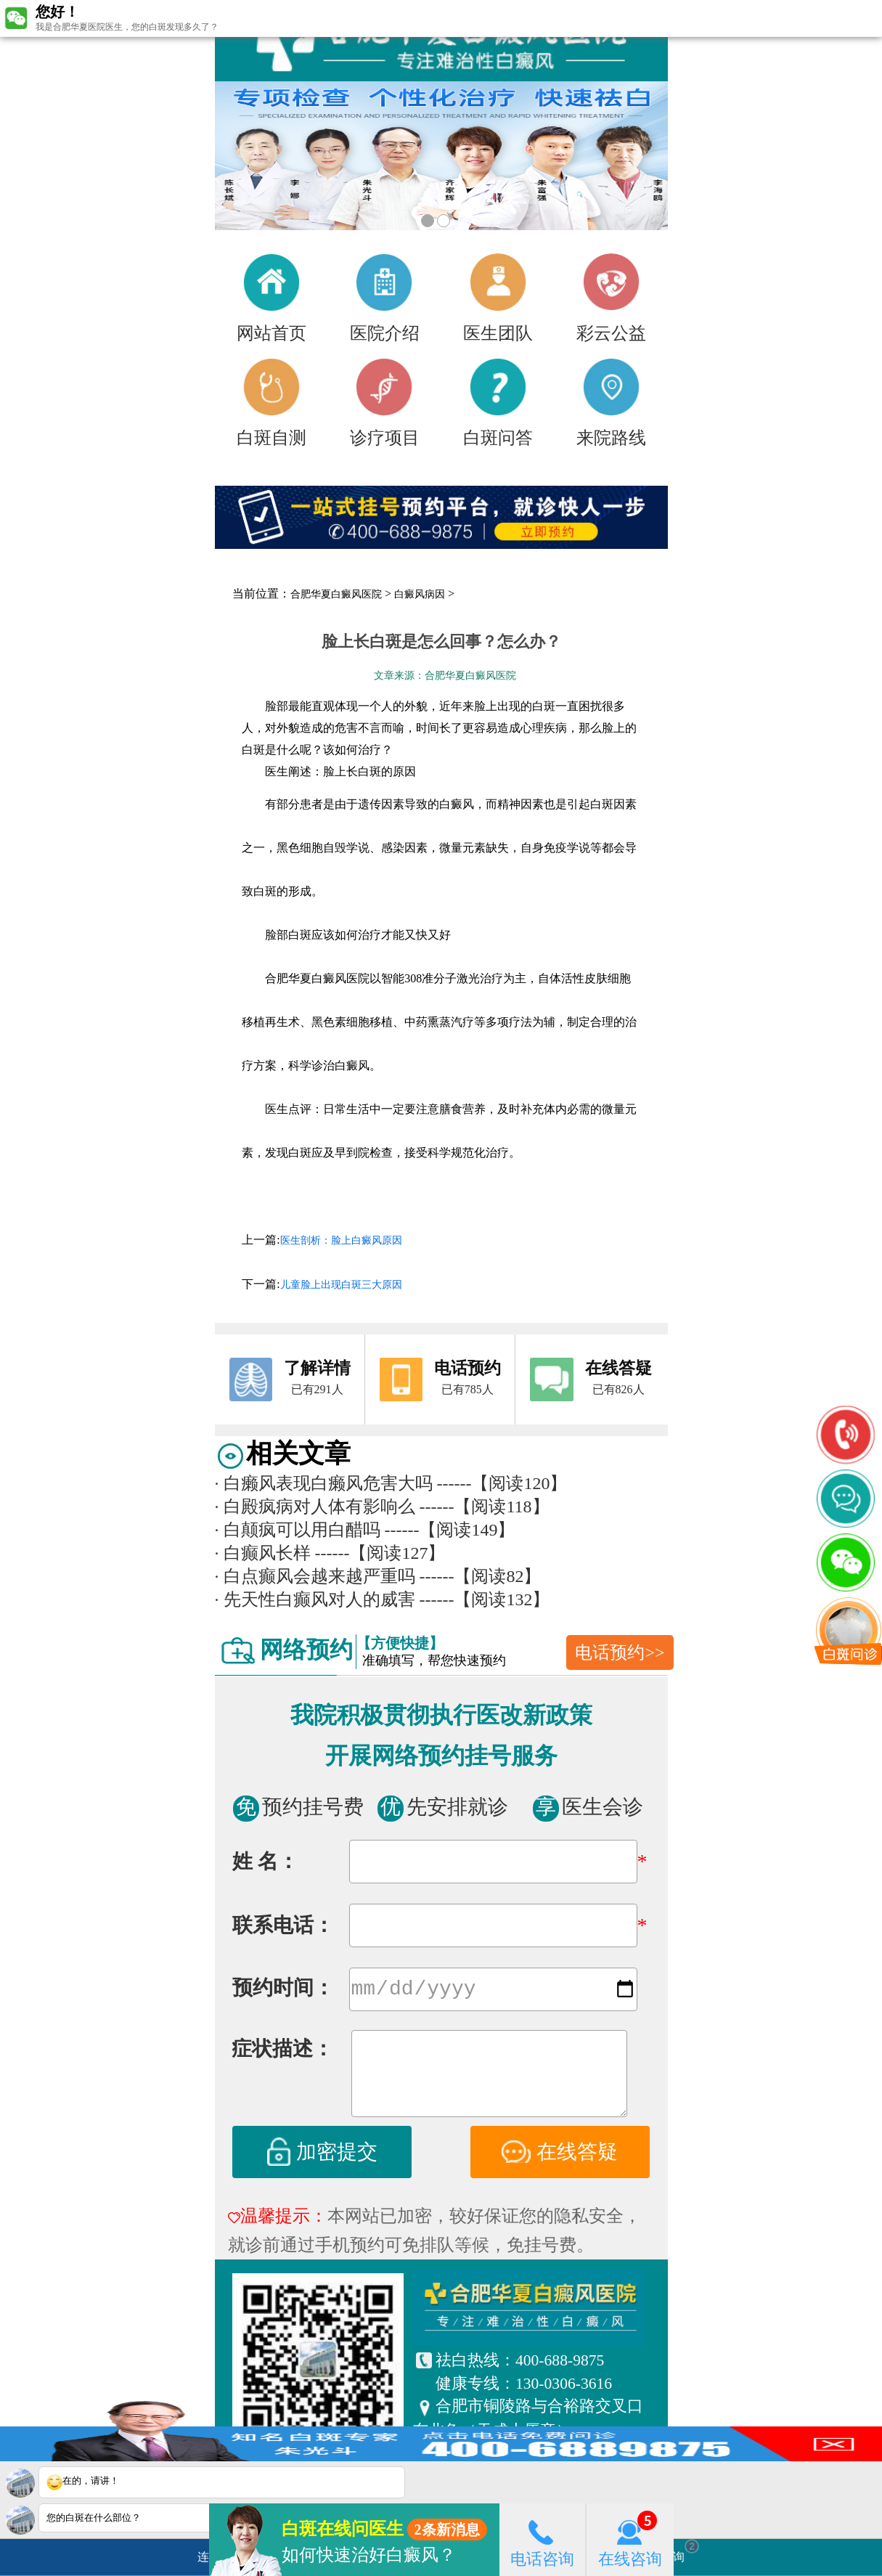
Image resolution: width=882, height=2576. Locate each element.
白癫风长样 (263, 1553)
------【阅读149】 (450, 1529)
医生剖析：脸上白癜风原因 (341, 1240)
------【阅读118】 (485, 1506)
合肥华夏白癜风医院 (336, 594)
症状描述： (282, 2051)
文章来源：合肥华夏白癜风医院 (445, 675)
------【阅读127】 (380, 1553)
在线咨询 (630, 2539)
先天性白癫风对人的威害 (315, 1599)
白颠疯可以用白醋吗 (297, 1529)
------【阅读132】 (485, 1599)
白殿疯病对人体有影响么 (315, 1506)
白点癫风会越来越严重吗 (315, 1576)
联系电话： (283, 1925)
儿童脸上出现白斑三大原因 (341, 1284)
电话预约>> (619, 1652)
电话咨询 (542, 2539)
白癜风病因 (419, 594)
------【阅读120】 (502, 1483)
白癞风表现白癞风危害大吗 (324, 1483)
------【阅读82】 (481, 1576)
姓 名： (265, 1861)
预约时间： (283, 1990)
